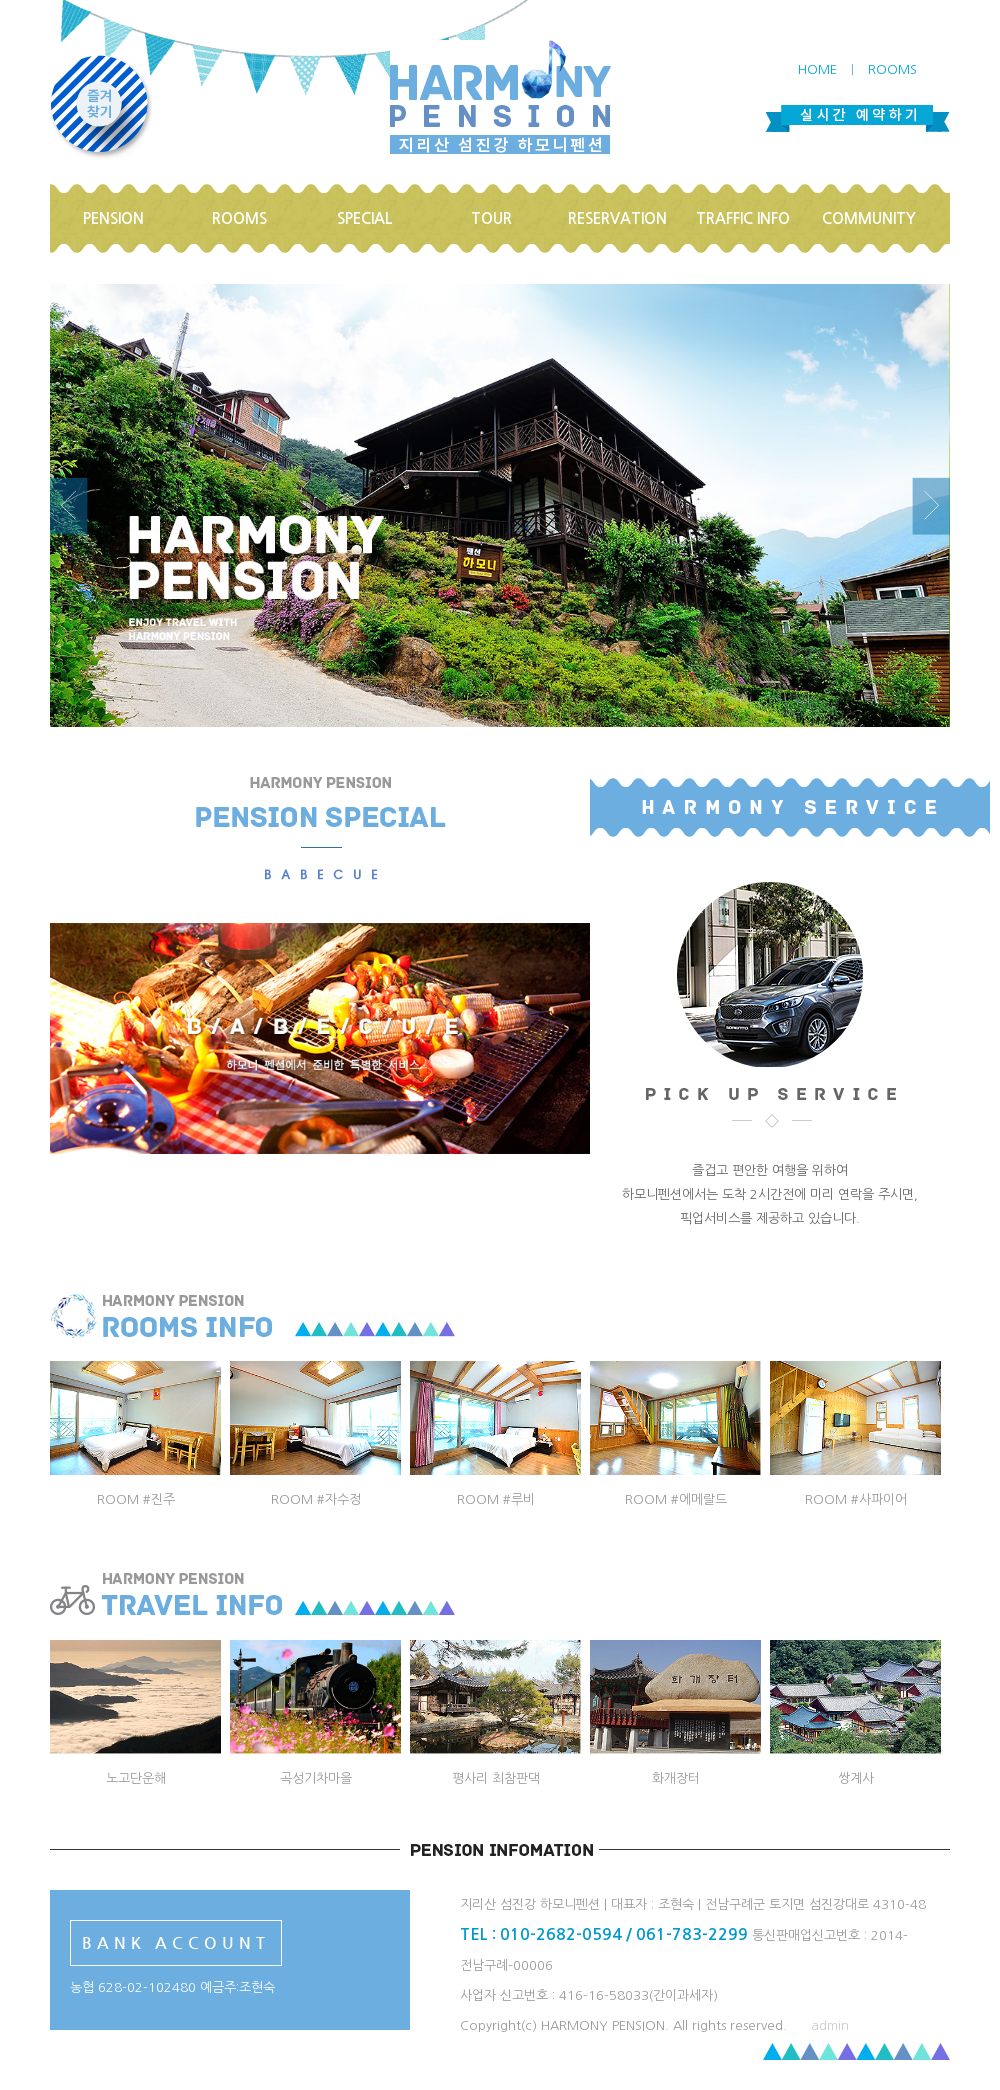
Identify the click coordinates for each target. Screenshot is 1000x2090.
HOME (817, 69)
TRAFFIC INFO (743, 218)
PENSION (113, 218)
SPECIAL (365, 218)
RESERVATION (617, 218)
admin (830, 2025)
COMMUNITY (869, 218)
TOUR (491, 218)
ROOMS (892, 69)
